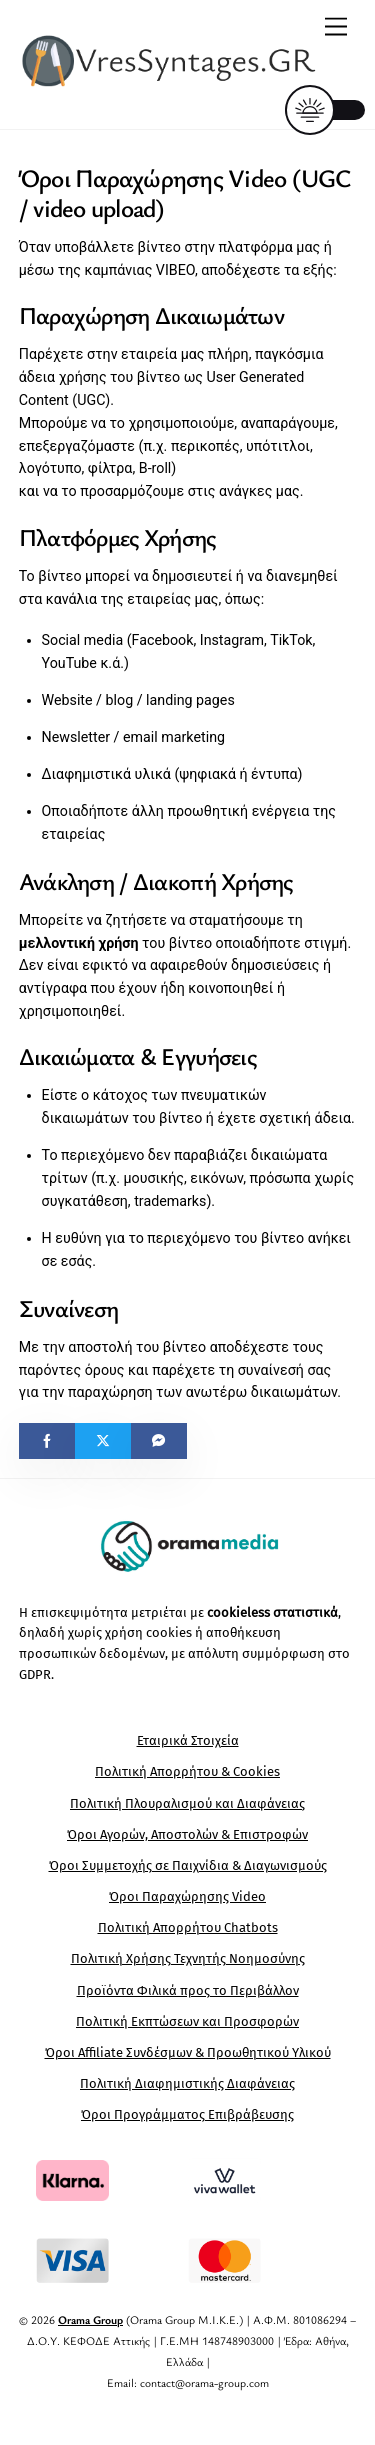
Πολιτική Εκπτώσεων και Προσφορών (187, 2021)
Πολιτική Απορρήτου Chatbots (188, 1927)
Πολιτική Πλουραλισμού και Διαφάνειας (187, 1803)
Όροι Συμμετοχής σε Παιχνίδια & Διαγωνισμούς (188, 1865)
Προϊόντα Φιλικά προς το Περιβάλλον (188, 1990)
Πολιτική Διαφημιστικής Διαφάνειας (187, 2083)
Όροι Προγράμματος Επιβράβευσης (187, 2114)
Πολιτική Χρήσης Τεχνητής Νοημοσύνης (188, 1958)
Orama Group (90, 2319)
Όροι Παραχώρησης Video (187, 1896)
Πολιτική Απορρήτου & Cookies (187, 1771)
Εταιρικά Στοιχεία (188, 1740)
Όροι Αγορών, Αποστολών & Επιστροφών (187, 1834)
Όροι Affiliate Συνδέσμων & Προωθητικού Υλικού (188, 2052)
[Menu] (336, 27)
